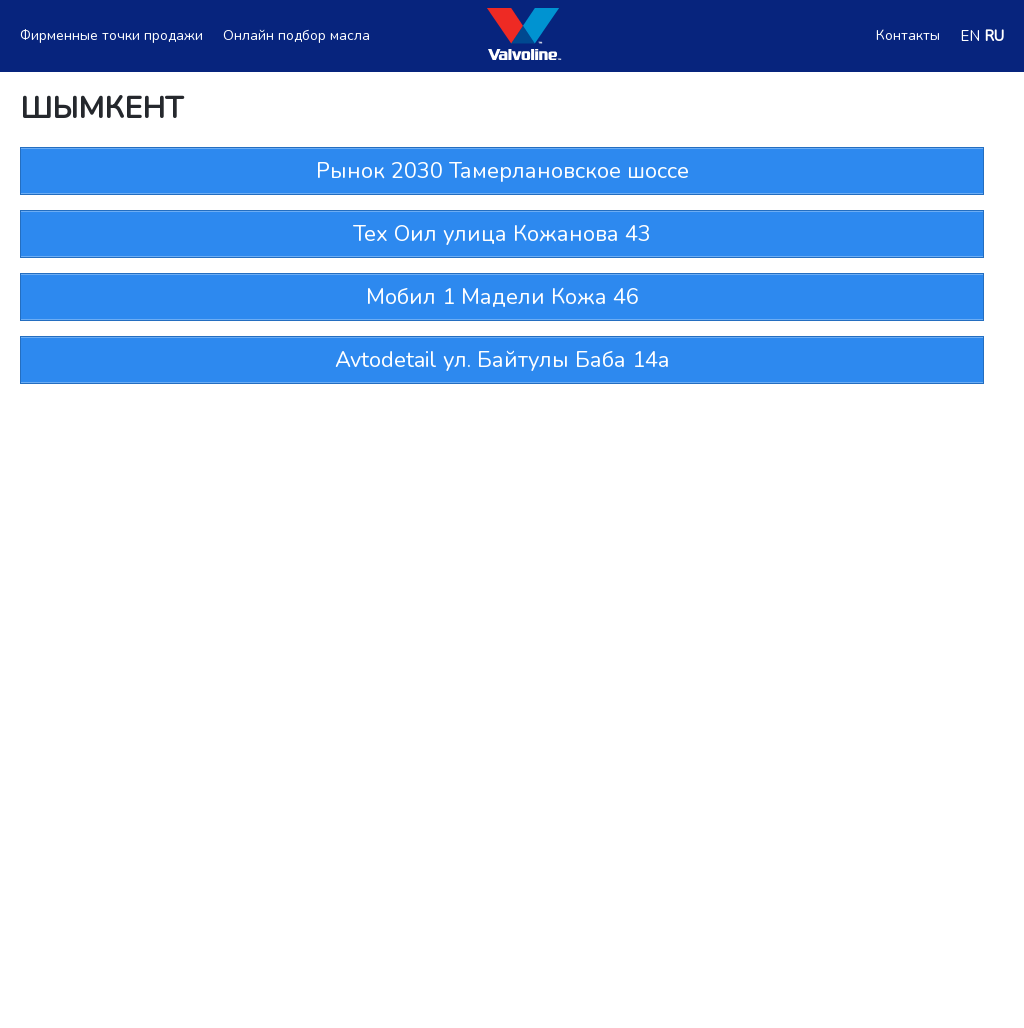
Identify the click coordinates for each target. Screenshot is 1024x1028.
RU (994, 36)
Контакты (908, 36)
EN (970, 36)
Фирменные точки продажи (111, 36)
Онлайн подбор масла (296, 36)
